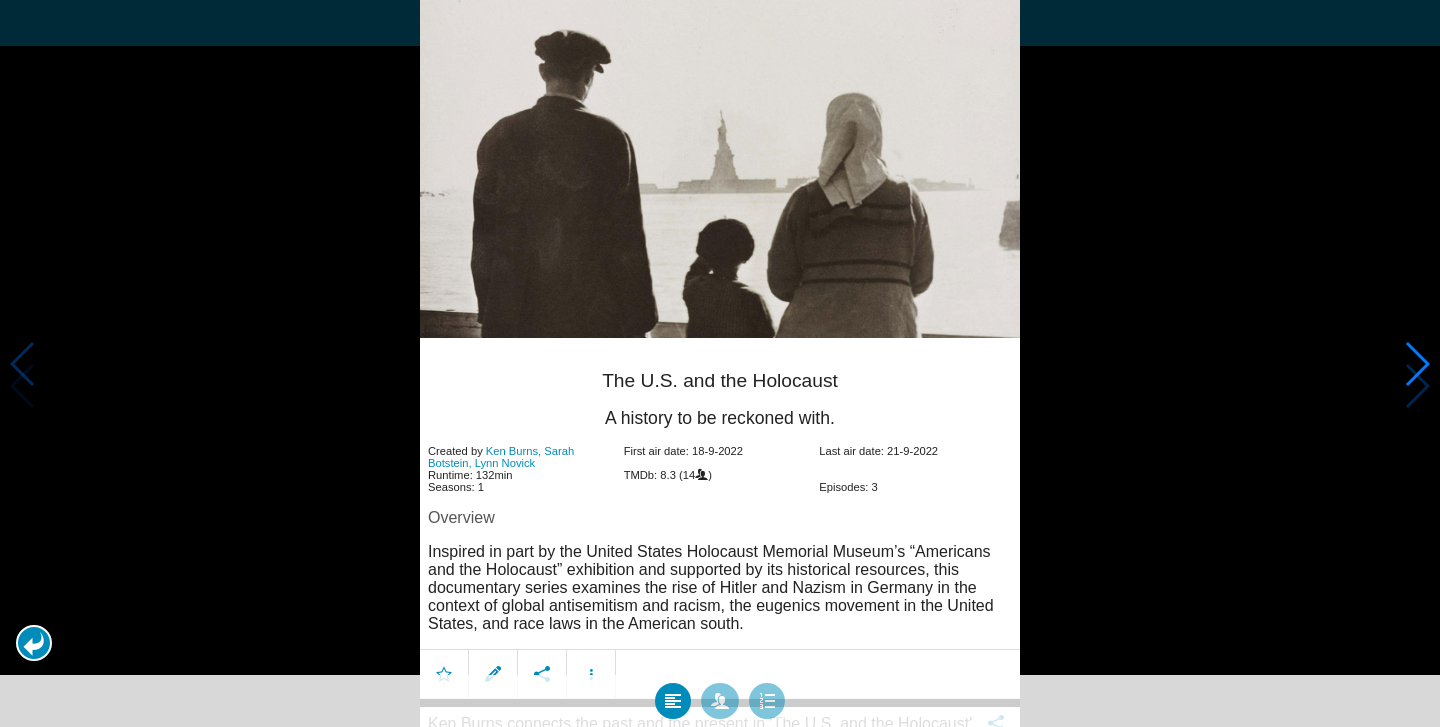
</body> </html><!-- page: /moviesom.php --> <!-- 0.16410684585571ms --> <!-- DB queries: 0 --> (720, 363)
